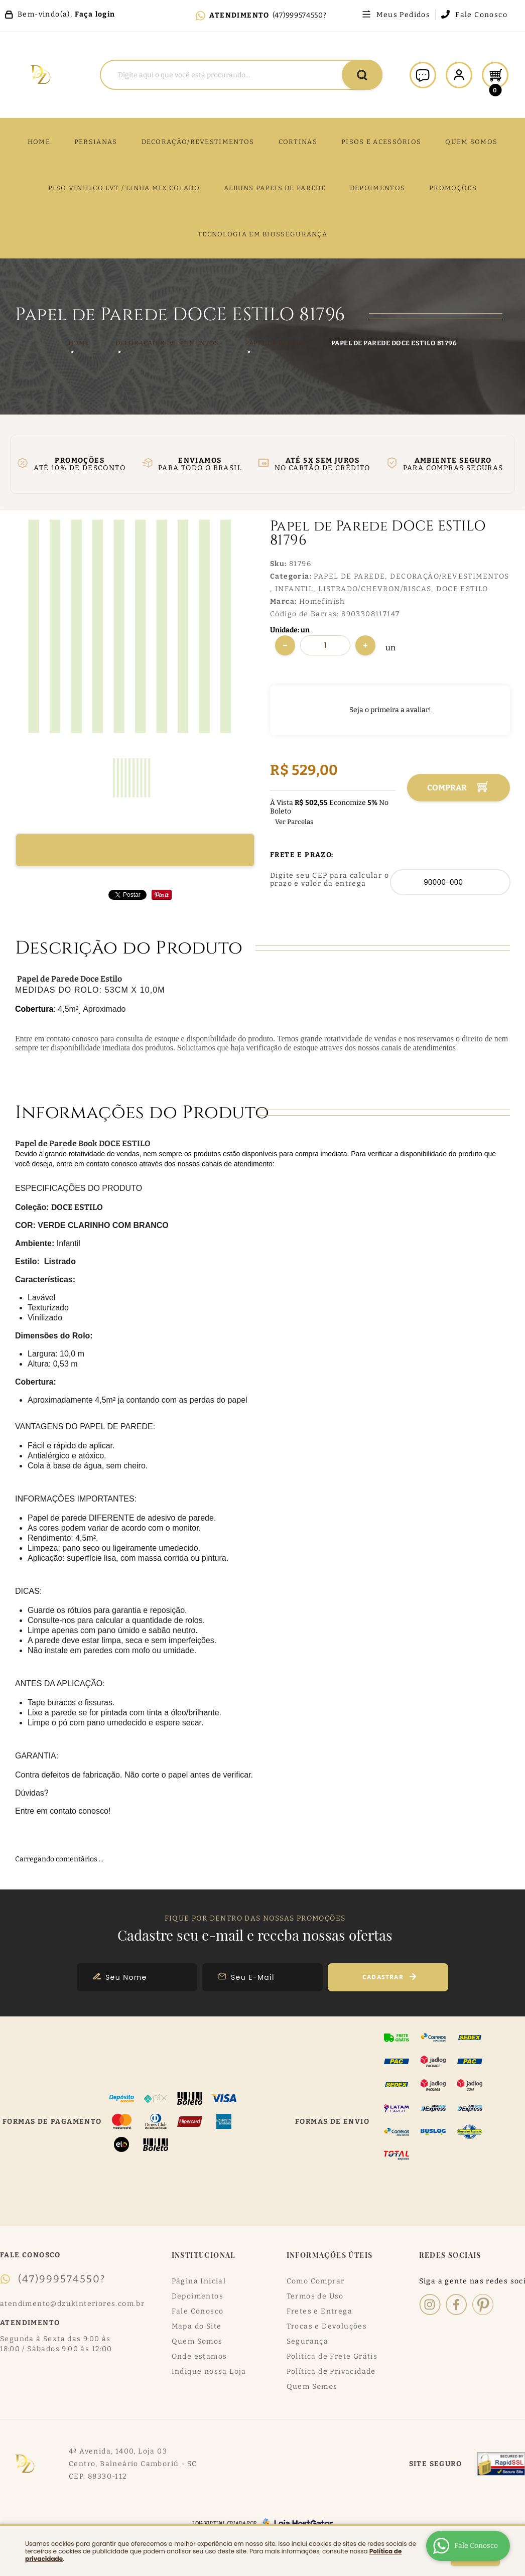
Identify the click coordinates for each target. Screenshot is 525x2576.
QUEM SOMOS (471, 142)
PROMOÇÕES (453, 188)
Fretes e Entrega (319, 2311)
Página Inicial (199, 2281)
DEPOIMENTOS (377, 188)
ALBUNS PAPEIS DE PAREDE (275, 188)
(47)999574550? (300, 15)
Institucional (204, 2255)
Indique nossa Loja (209, 2371)
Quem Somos (197, 2341)
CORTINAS (298, 142)
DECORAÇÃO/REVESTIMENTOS (198, 142)
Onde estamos (199, 2356)
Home (39, 142)
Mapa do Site (197, 2326)
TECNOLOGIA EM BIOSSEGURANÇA (262, 234)
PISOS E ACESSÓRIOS (381, 142)
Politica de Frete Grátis (332, 2356)
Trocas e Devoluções (327, 2326)
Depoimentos (197, 2296)
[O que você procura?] (362, 75)
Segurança (308, 2341)
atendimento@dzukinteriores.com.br (72, 2303)
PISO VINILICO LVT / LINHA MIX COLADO (124, 188)
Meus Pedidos (403, 15)
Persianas (95, 142)
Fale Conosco (481, 15)
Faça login (95, 14)
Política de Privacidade (331, 2371)
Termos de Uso (315, 2296)
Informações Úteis (330, 2255)
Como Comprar (316, 2281)
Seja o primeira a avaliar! (390, 710)
